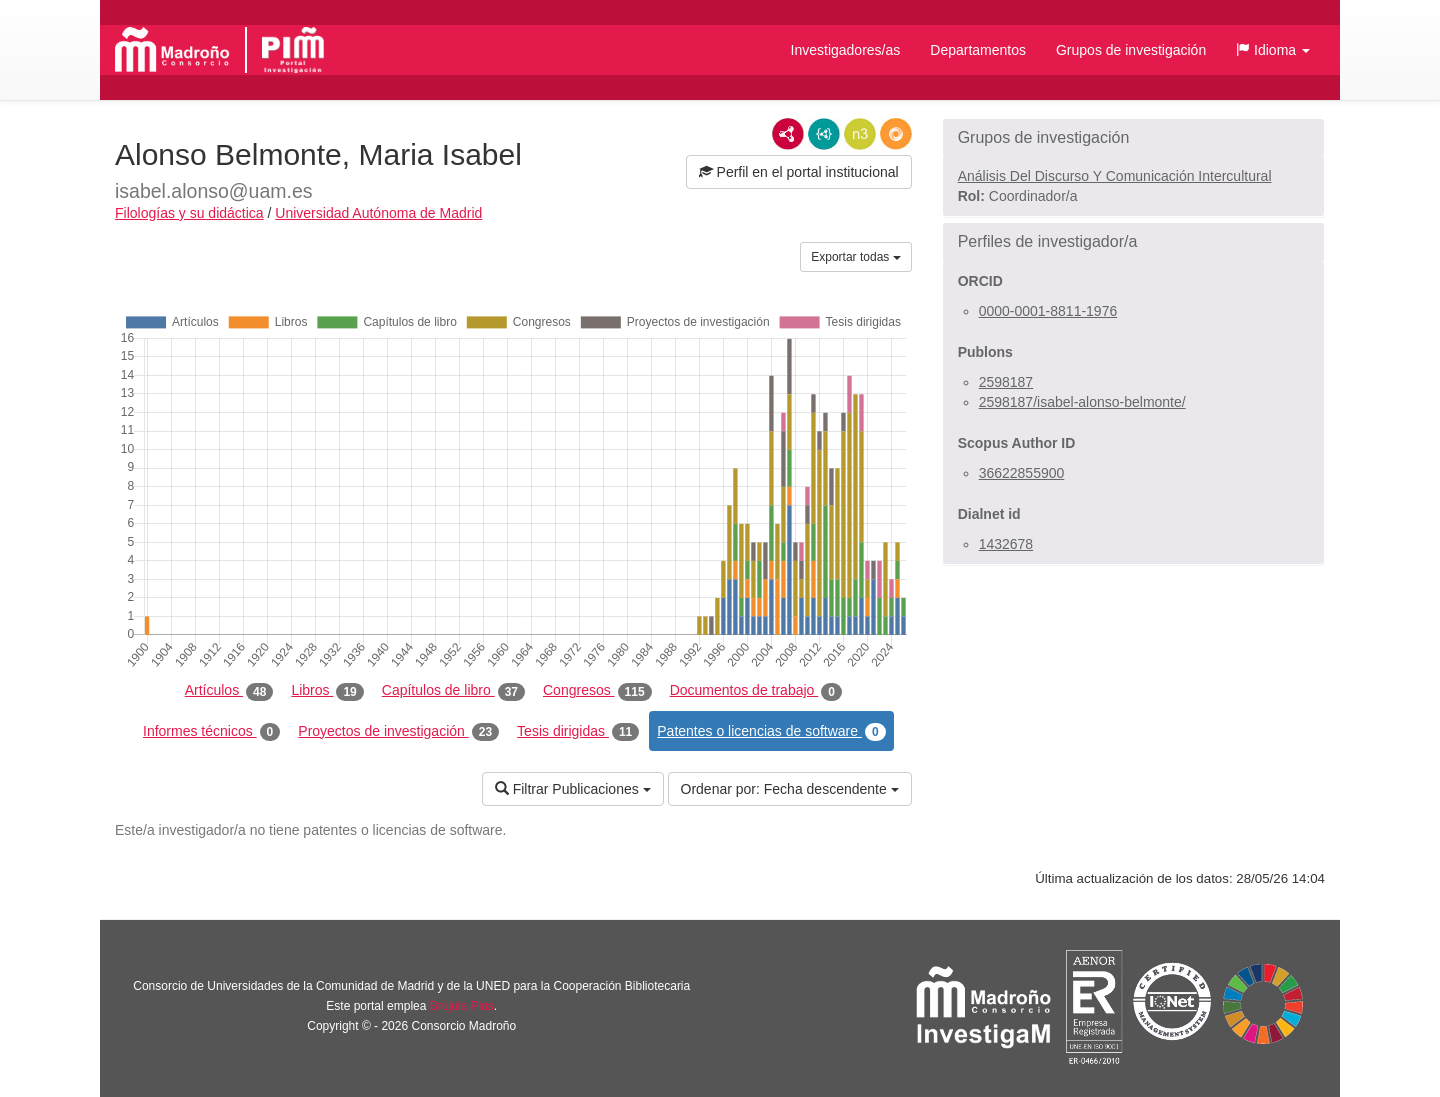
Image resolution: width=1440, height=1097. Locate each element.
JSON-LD (824, 134)
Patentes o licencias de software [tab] (771, 732)
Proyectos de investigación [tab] (398, 732)
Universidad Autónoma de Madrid (378, 213)
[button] (1273, 50)
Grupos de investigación (1131, 50)
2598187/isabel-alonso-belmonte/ (1082, 402)
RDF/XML (788, 134)
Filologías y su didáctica (189, 213)
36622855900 (1022, 473)
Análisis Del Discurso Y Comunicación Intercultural (1115, 176)
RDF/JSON (896, 134)
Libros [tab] (327, 691)
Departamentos (978, 50)
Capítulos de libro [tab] (453, 691)
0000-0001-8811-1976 (1048, 311)
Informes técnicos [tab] (211, 732)
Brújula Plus (462, 1006)
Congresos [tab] (597, 691)
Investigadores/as (846, 50)
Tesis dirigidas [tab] (578, 732)
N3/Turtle (860, 134)
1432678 (1006, 544)
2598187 (1006, 382)
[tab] (1133, 138)
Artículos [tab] (229, 691)
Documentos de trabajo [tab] (756, 691)
